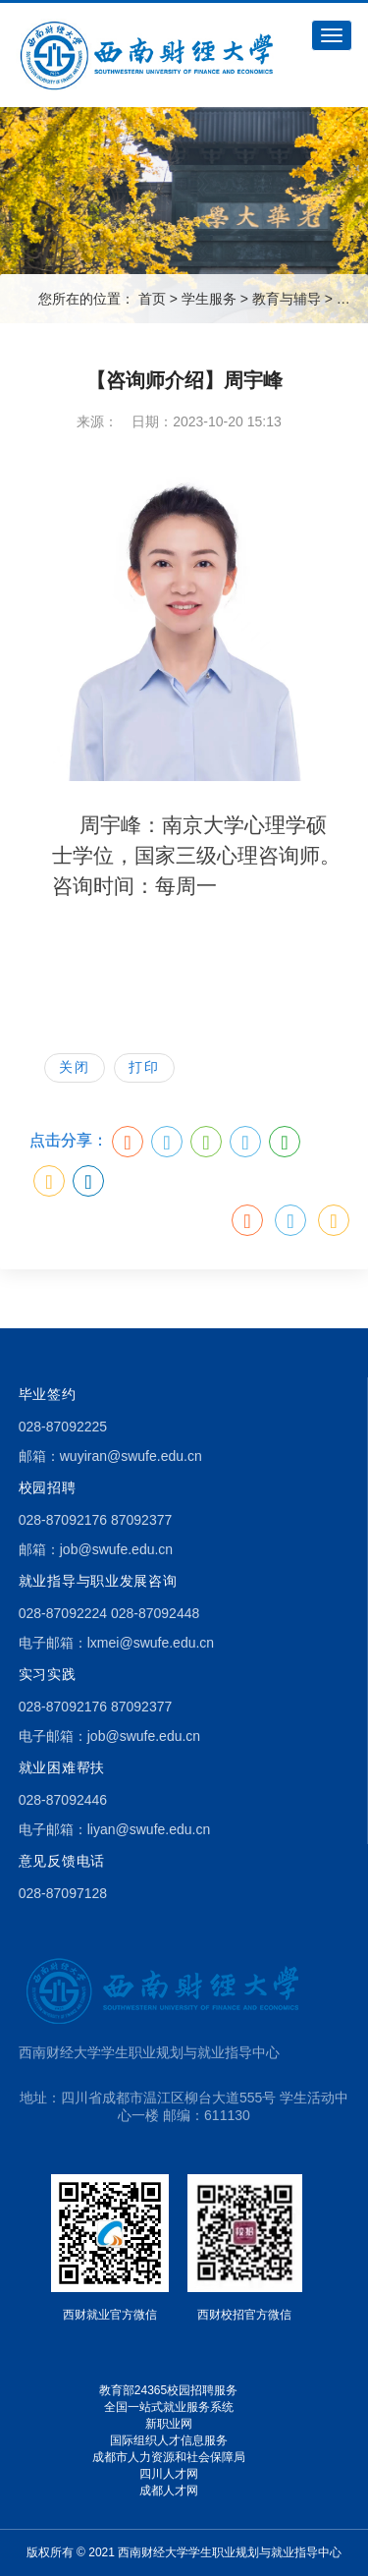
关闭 (74, 1067)
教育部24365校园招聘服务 (168, 2390)
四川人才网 (168, 2474)
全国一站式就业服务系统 (169, 2407)
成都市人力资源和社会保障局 (168, 2457)
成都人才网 (168, 2490)
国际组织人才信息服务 (169, 2440)
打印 (144, 1067)
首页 (152, 299)
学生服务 (209, 299)
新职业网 (168, 2424)
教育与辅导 (286, 299)
